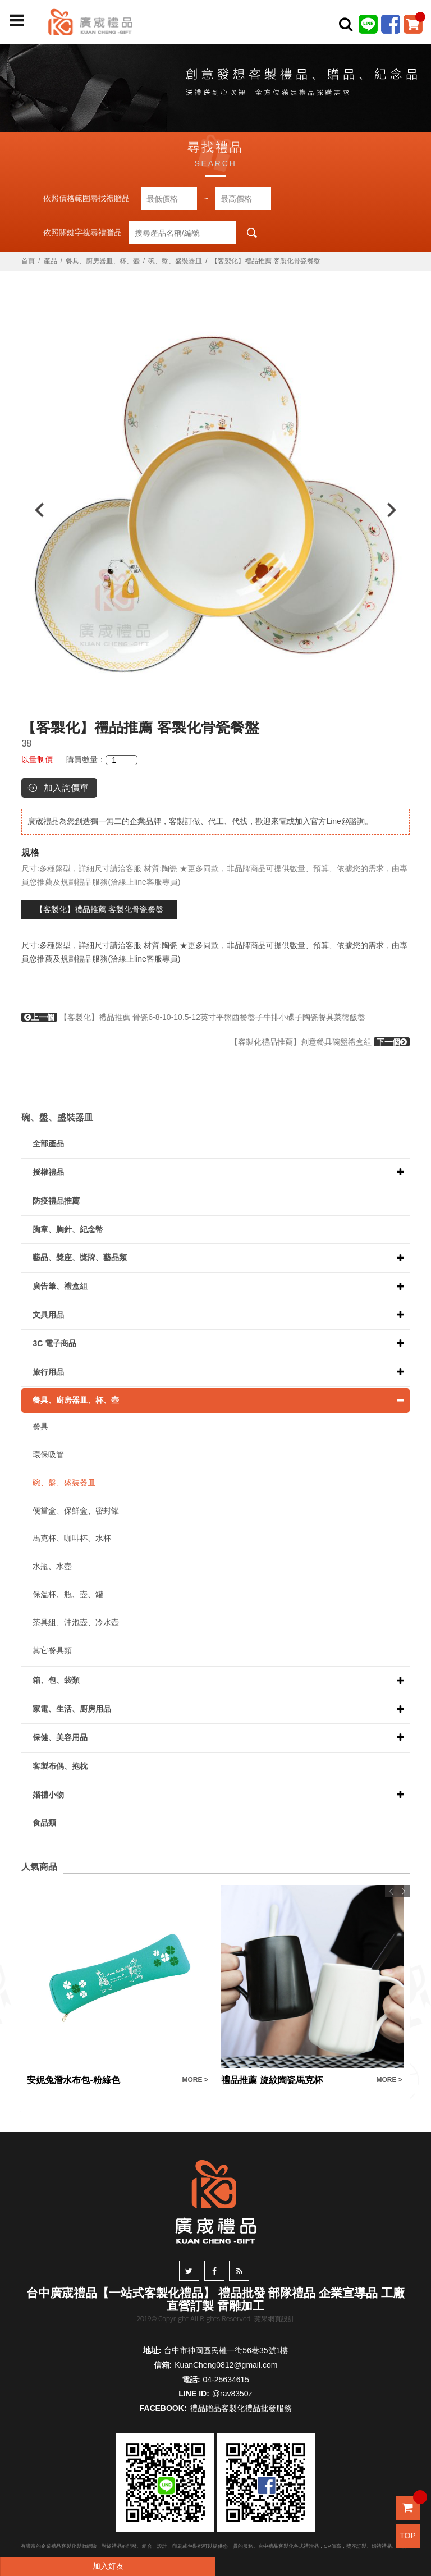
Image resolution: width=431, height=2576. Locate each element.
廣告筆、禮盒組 (60, 1286)
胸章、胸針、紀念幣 (68, 1229)
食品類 (44, 1822)
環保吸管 (48, 1454)
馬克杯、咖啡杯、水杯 (72, 1538)
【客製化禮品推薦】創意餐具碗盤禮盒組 (320, 1041)
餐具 (40, 1426)
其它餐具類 (52, 1650)
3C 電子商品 (54, 1343)
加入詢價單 (66, 788)
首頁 (28, 261)
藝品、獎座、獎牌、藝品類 (80, 1257)
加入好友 (108, 2565)
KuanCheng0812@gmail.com (226, 2364)
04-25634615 (226, 2379)
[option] (215, 510)
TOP (408, 2535)
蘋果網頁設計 (274, 2318)
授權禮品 (48, 1172)
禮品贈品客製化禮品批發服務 (241, 2408)
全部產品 (48, 1143)
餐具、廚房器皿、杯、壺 (103, 261)
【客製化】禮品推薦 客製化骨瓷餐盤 (99, 909)
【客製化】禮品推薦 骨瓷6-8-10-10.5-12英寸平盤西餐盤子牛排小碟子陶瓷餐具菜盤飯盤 (193, 1017)
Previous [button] (34, 510)
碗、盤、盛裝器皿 (175, 261)
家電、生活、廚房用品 (72, 1708)
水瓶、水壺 (52, 1566)
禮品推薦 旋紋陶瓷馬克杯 (271, 2080)
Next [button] (397, 510)
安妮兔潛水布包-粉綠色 (73, 2080)
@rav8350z (232, 2393)
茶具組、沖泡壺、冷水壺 (76, 1622)
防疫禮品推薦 (56, 1200)
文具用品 (48, 1314)
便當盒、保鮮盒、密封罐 (76, 1510)
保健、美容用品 (60, 1737)
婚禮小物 (48, 1794)
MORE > (195, 2080)
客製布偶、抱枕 (60, 1765)
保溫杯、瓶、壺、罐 (68, 1594)
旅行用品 (48, 1371)
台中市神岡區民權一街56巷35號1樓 (226, 2350)
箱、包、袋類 (56, 1680)
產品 (50, 261)
